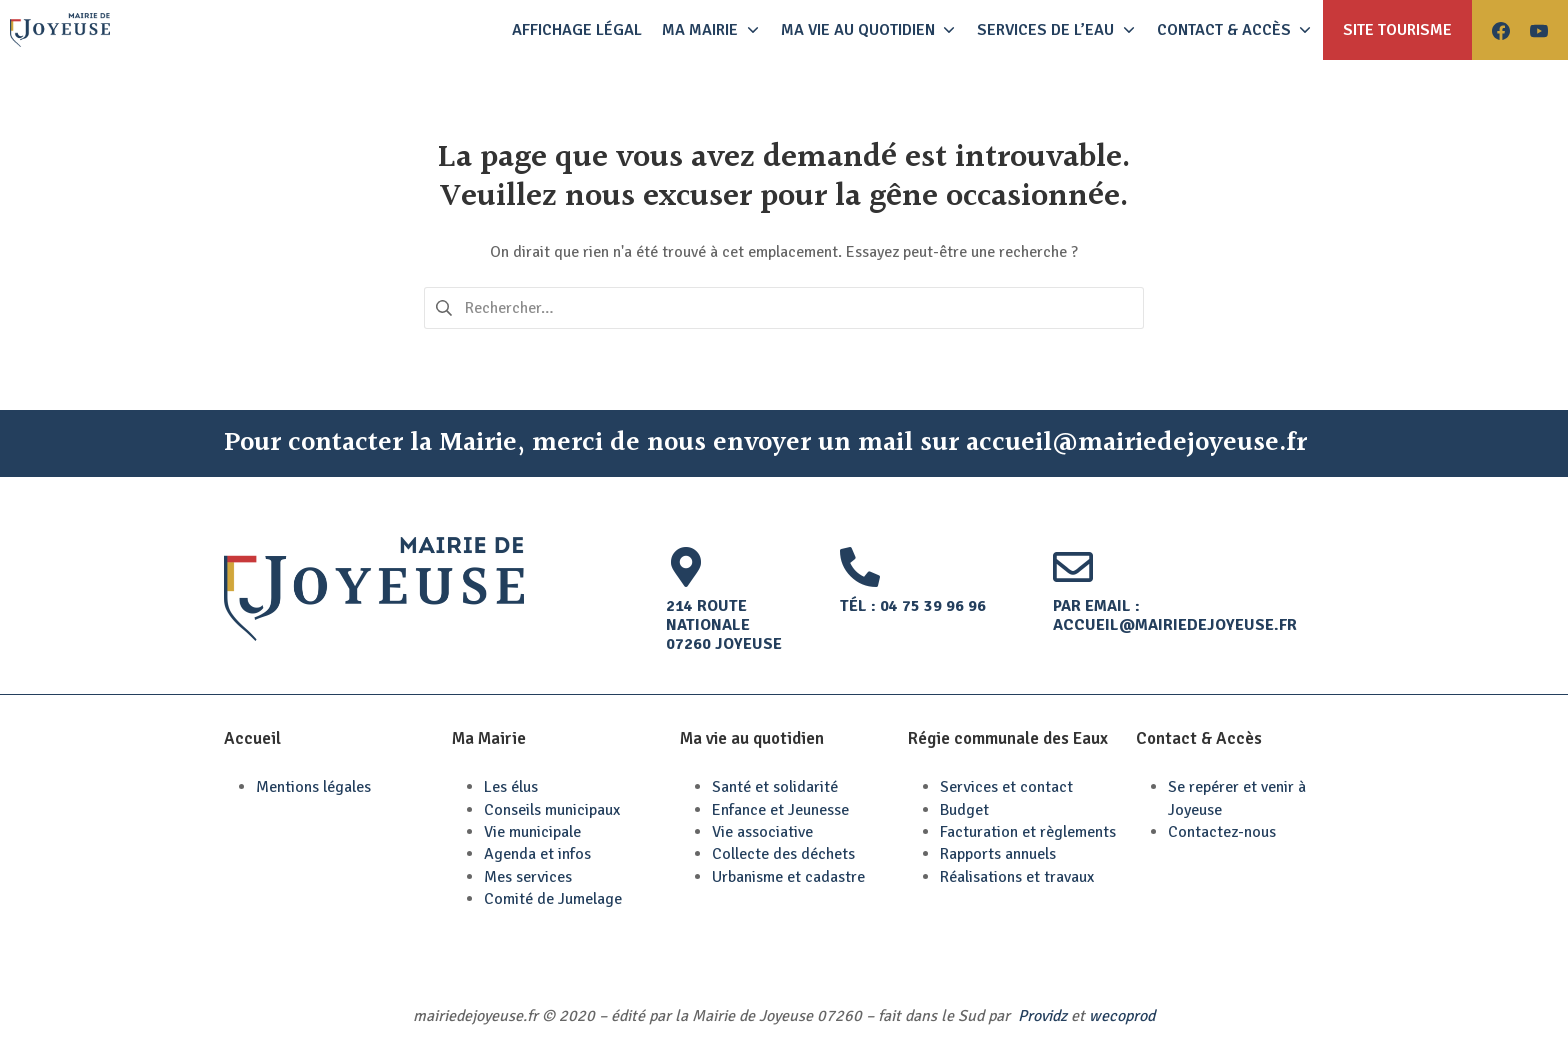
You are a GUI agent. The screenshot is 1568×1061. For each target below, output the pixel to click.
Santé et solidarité (775, 787)
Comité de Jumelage (553, 899)
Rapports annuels (998, 854)
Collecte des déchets (783, 854)
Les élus (511, 787)
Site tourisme (1397, 30)
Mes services (528, 877)
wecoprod (1122, 1016)
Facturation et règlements (1028, 832)
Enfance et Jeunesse (780, 810)
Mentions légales (313, 787)
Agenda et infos (537, 854)
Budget (964, 810)
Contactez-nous (1222, 832)
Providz (1042, 1016)
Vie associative (762, 832)
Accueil (252, 738)
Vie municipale (532, 832)
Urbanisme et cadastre (788, 877)
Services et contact (1006, 787)
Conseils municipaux (552, 810)
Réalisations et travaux (1017, 877)
